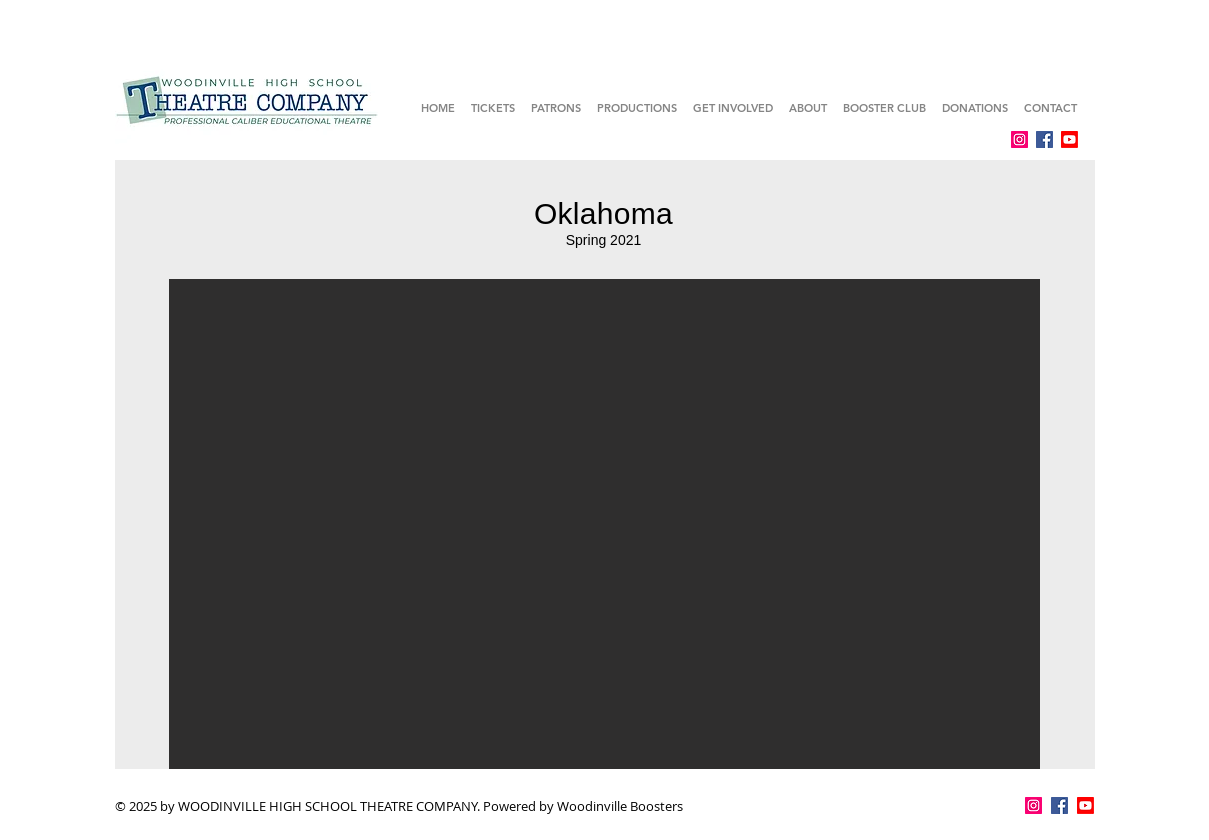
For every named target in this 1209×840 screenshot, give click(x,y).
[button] (604, 524)
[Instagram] (1019, 139)
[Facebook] (1044, 139)
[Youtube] (1069, 139)
